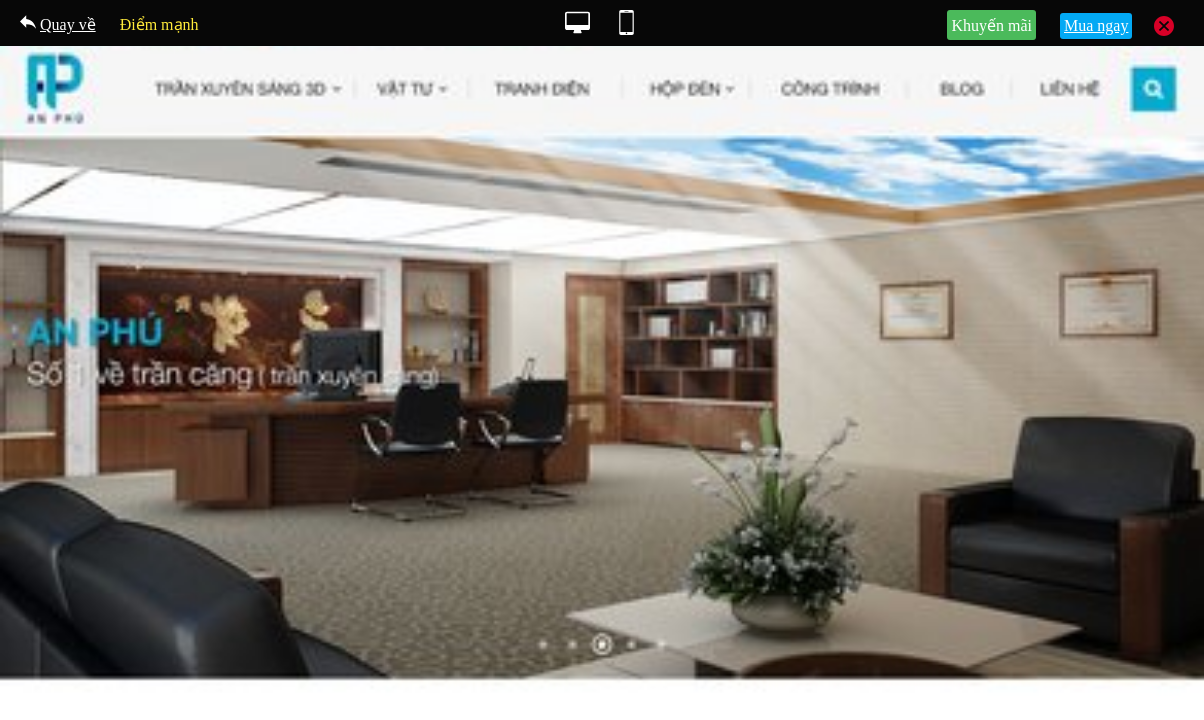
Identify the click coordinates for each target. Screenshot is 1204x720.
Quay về (68, 24)
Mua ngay (1096, 25)
